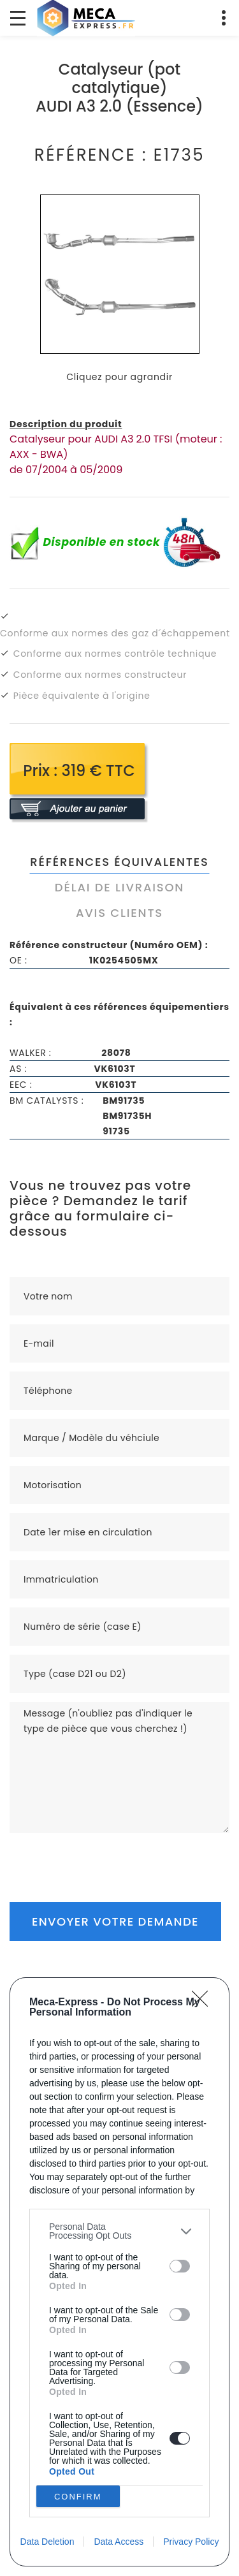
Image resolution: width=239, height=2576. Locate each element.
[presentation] (106, 1858)
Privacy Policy (191, 2541)
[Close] (204, 2003)
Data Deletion (47, 2541)
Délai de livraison (119, 887)
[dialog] (119, 2272)
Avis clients (119, 913)
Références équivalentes (119, 862)
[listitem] (119, 2231)
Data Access (118, 2541)
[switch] (180, 2266)
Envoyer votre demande (115, 1921)
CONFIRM (78, 2496)
